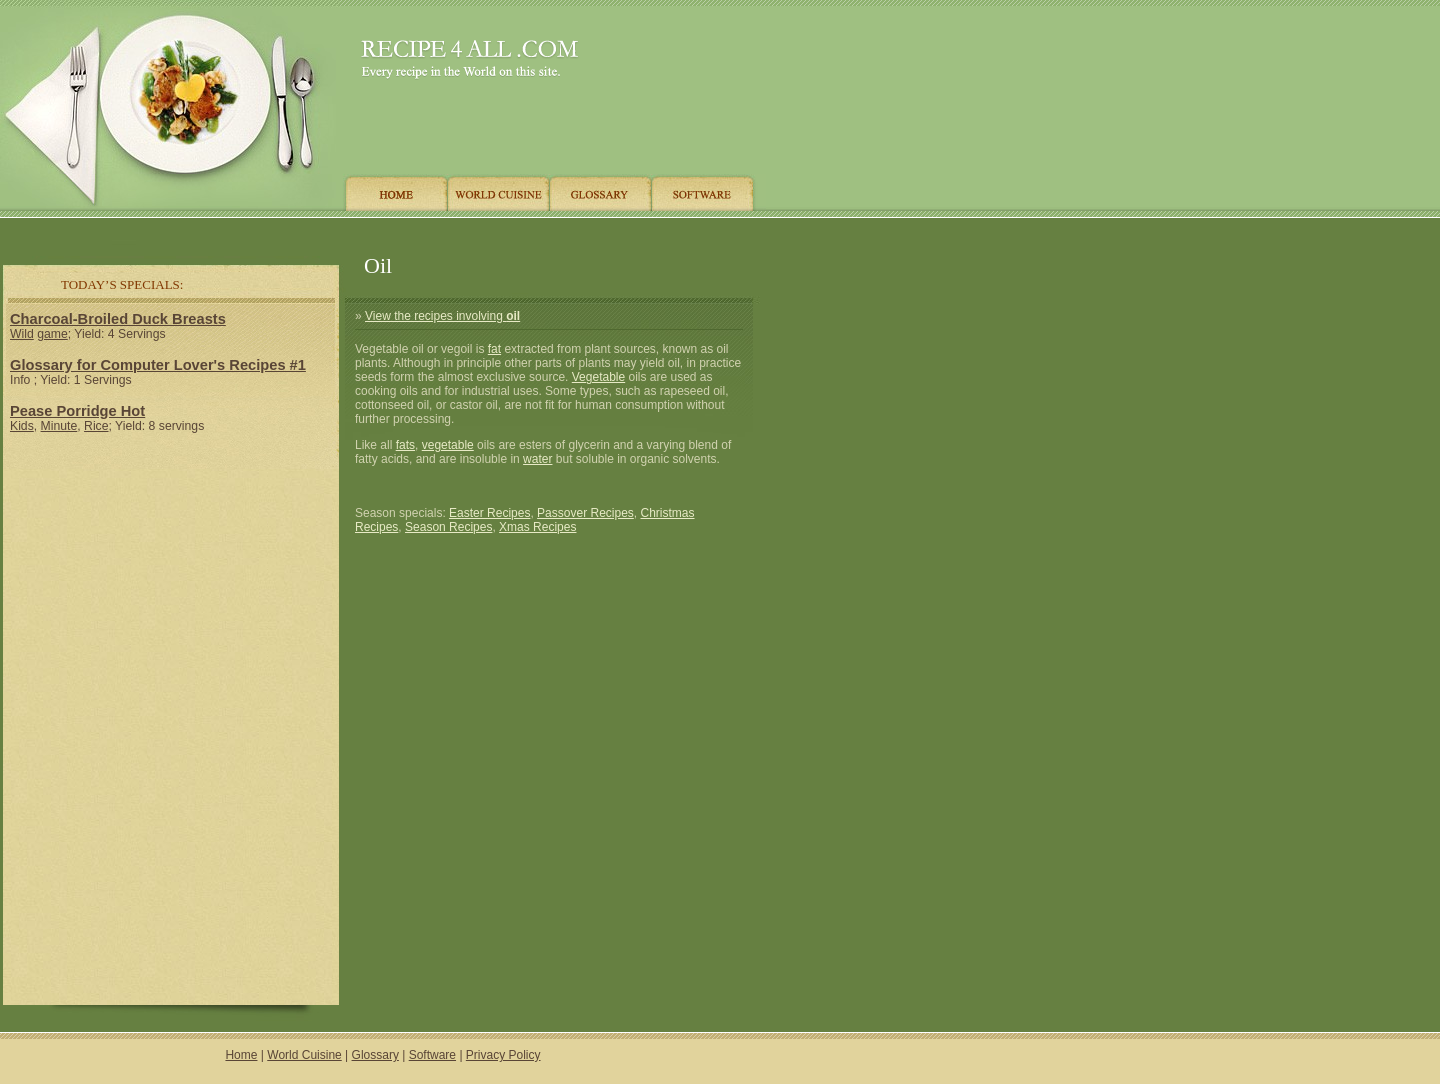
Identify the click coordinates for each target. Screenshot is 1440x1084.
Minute (59, 426)
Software (432, 1055)
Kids (22, 426)
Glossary (375, 1055)
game (52, 334)
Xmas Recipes (537, 527)
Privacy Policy (503, 1055)
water (537, 459)
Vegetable (598, 377)
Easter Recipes (489, 513)
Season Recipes (448, 527)
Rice (96, 426)
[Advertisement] (379, 232)
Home (241, 1055)
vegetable (448, 445)
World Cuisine (304, 1055)
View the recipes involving (442, 316)
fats (405, 445)
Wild (22, 334)
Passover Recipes (585, 513)
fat (494, 349)
